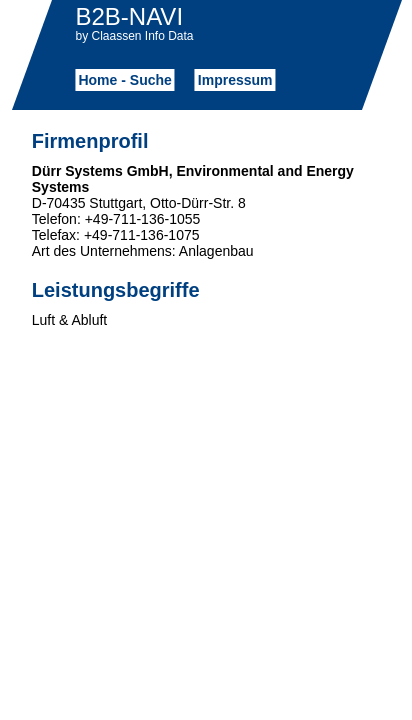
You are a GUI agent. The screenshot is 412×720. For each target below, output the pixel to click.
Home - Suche (124, 80)
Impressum (235, 80)
